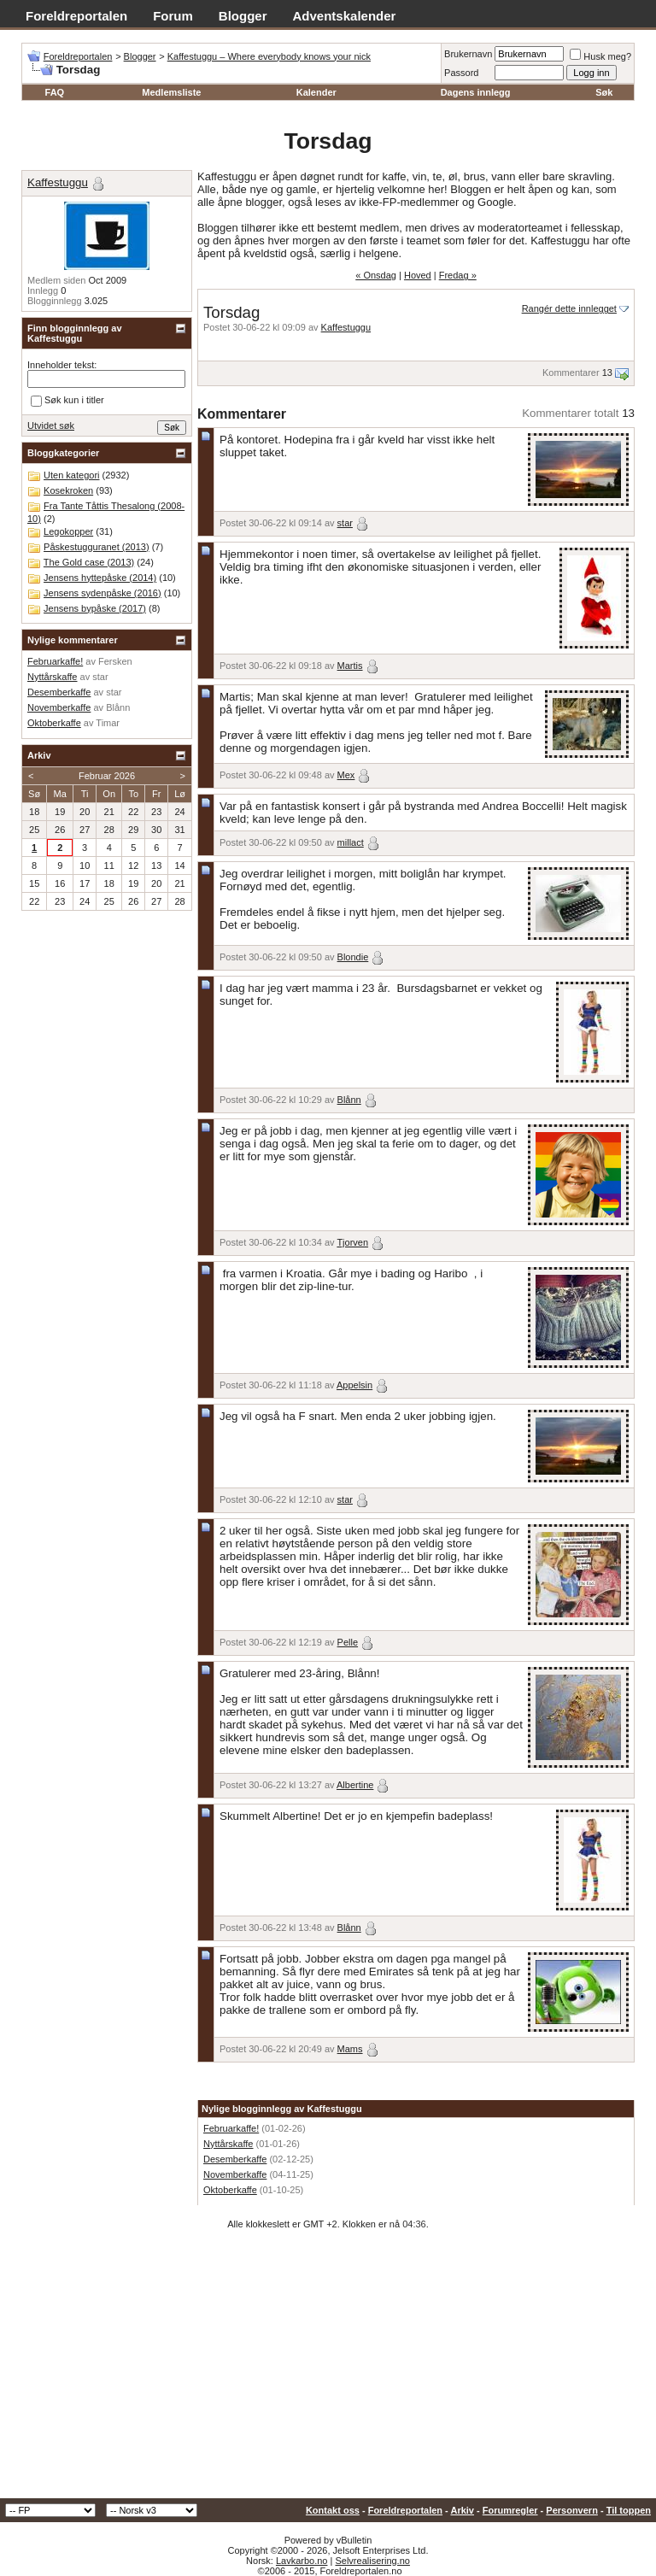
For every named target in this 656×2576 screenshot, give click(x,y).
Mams (350, 2049)
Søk (603, 92)
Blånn (349, 1099)
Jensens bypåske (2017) (95, 608)
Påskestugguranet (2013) (96, 547)
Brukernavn (468, 54)
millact (350, 842)
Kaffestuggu (346, 327)
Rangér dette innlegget (569, 308)
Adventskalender (344, 16)
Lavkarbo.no (302, 2560)
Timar (108, 723)
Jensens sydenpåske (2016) (102, 593)
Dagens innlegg (476, 92)
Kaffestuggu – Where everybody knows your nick (269, 56)
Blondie (353, 957)
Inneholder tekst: (62, 365)
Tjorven (352, 1242)
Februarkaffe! (231, 2128)
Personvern (572, 2510)
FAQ (55, 92)
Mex (346, 775)
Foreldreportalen (76, 16)
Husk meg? (600, 56)
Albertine (355, 1785)
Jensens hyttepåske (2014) (100, 577)
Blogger (243, 16)
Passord (461, 72)
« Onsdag (375, 275)
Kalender (316, 92)
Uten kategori (71, 475)
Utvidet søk (50, 425)
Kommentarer (571, 372)
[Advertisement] (328, 2370)
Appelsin (354, 1385)
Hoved (417, 275)
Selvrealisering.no (372, 2560)
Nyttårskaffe (228, 2144)
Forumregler (510, 2510)
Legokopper (68, 531)
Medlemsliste (171, 92)
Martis (350, 665)
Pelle (347, 1642)
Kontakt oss (333, 2510)
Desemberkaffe (234, 2159)
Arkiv (462, 2510)
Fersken (115, 661)
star (345, 523)
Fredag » (458, 275)
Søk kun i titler (67, 401)
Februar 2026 (107, 776)
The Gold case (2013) (89, 562)
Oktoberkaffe (230, 2190)
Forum (173, 16)
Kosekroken (68, 490)
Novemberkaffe (234, 2174)
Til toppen (628, 2510)
